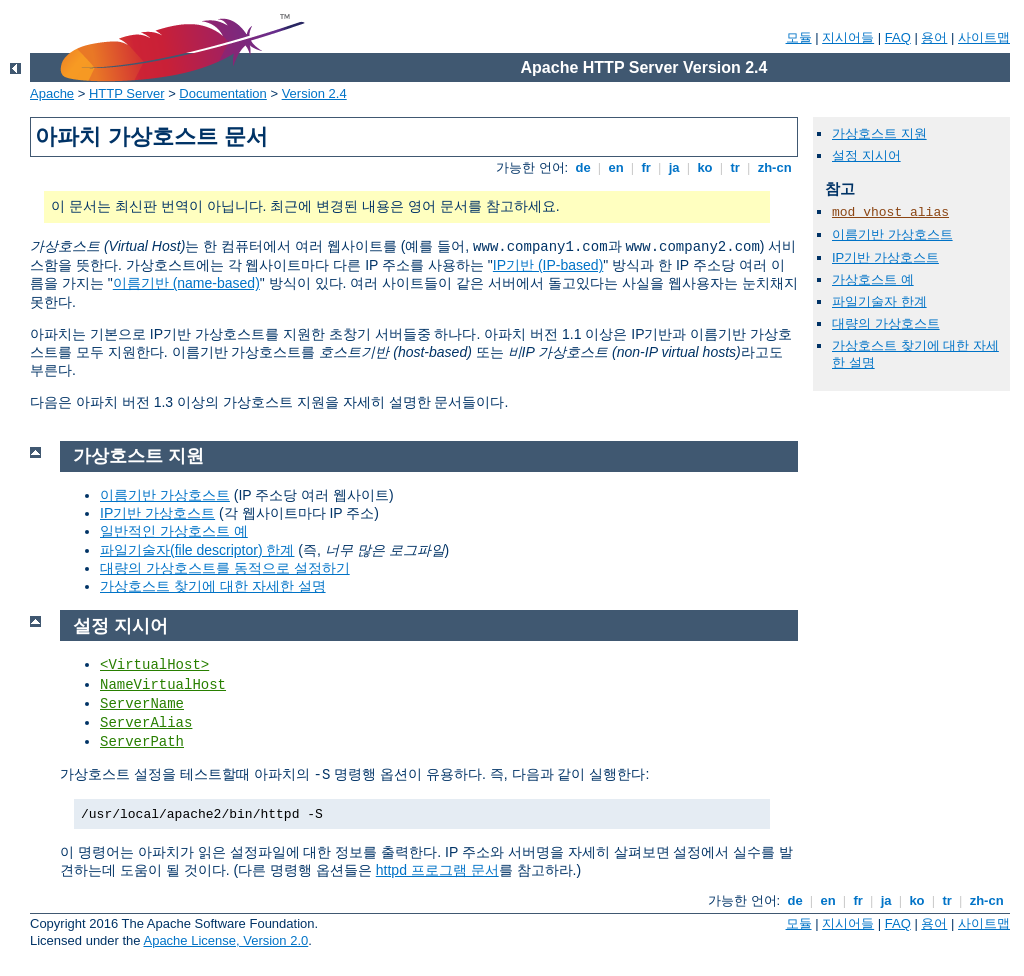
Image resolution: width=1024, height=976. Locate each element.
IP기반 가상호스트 (885, 257)
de (583, 167)
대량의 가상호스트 (886, 323)
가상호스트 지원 (879, 133)
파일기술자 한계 (879, 301)
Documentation (222, 93)
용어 (934, 37)
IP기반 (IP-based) (548, 265)
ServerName (142, 704)
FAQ (898, 37)
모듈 (799, 37)
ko (705, 167)
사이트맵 (984, 37)
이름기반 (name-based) (186, 283)
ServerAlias (146, 723)
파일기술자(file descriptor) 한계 (197, 550)
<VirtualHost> (154, 665)
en (616, 167)
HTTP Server (127, 93)
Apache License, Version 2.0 (225, 940)
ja (674, 167)
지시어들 (848, 37)
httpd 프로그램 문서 (437, 870)
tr (735, 167)
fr (646, 167)
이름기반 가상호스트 (892, 234)
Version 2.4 (314, 93)
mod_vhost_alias (890, 212)
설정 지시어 (866, 155)
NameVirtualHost (163, 685)
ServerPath (142, 742)
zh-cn (774, 167)
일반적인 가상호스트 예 (174, 531)
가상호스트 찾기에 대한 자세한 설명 (213, 586)
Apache (52, 93)
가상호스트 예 (873, 279)
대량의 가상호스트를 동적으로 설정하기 (225, 568)
